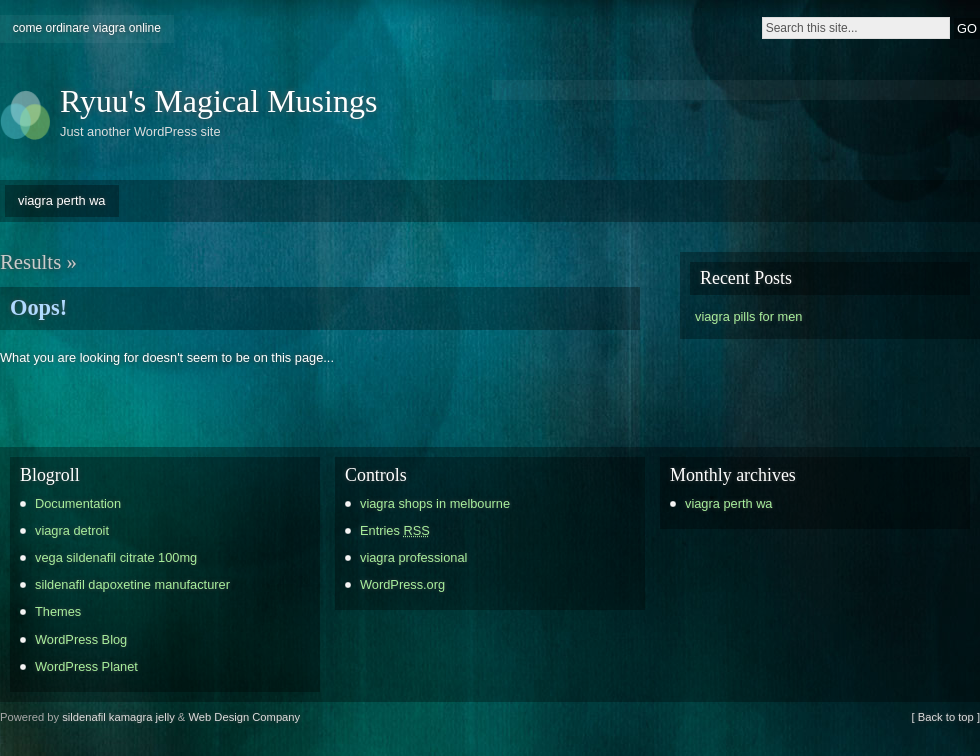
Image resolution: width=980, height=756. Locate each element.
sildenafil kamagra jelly (118, 717)
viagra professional (413, 557)
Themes (58, 611)
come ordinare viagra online (87, 28)
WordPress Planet (86, 666)
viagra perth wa (62, 200)
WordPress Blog (81, 639)
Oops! (38, 307)
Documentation (78, 503)
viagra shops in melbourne (435, 503)
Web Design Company (244, 717)
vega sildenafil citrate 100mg (116, 557)
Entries (395, 530)
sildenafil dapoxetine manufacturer (132, 584)
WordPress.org (402, 584)
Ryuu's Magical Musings (218, 101)
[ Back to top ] (946, 717)
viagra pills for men (748, 316)
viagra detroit (72, 530)
